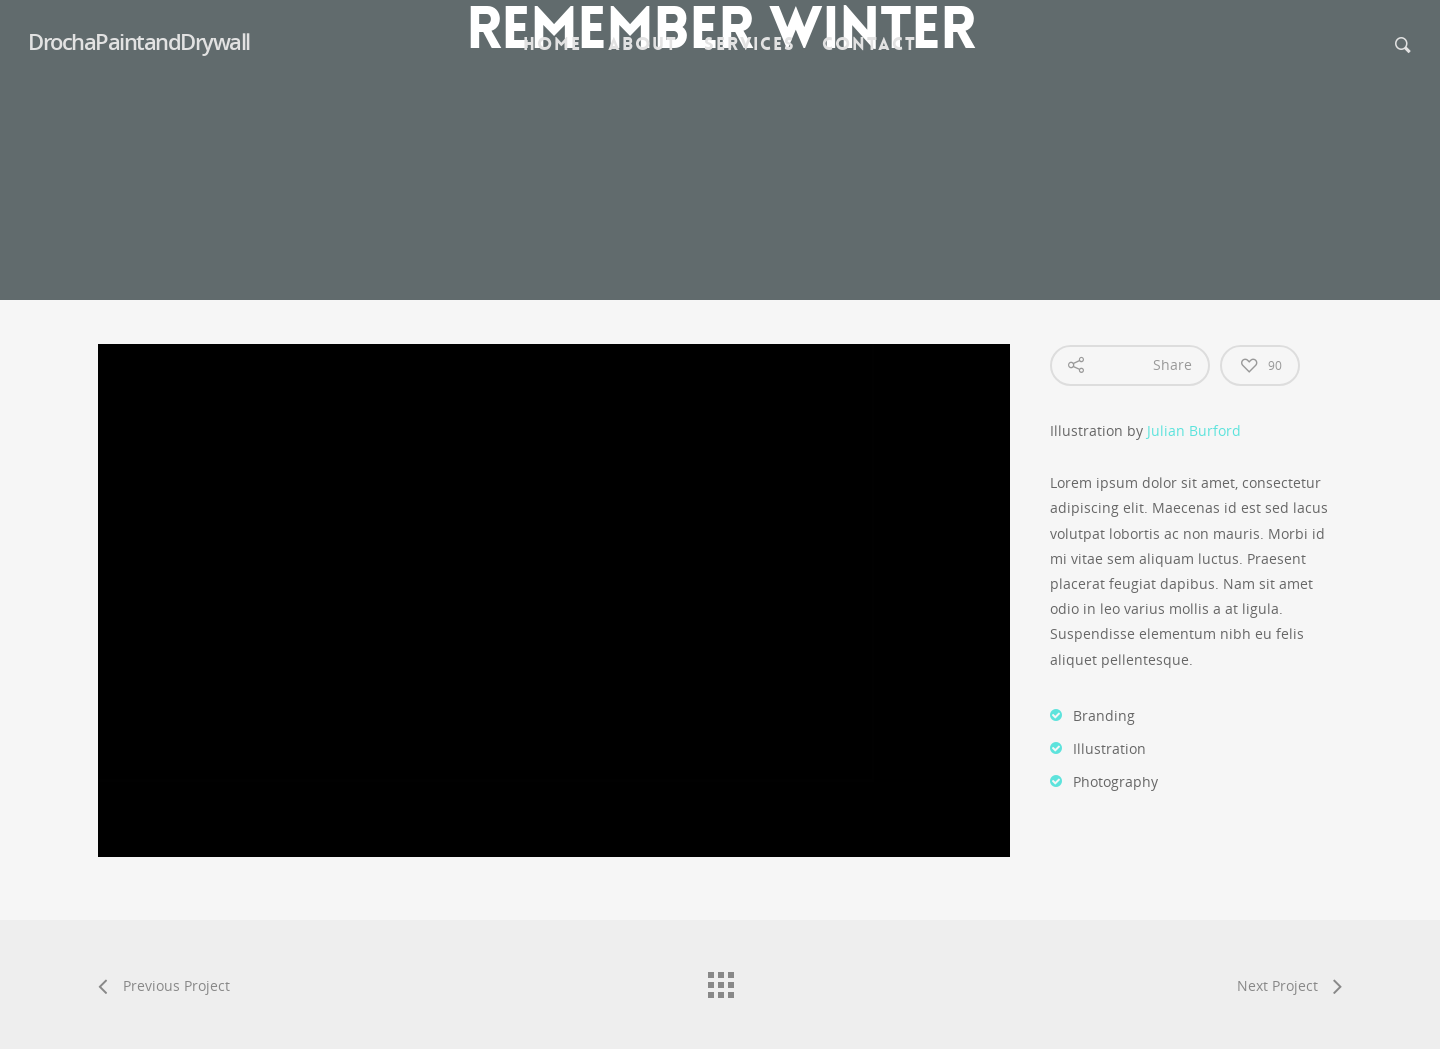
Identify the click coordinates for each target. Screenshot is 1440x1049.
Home (552, 44)
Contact (869, 44)
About (643, 44)
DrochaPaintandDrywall (139, 41)
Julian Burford (1194, 430)
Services (750, 44)
